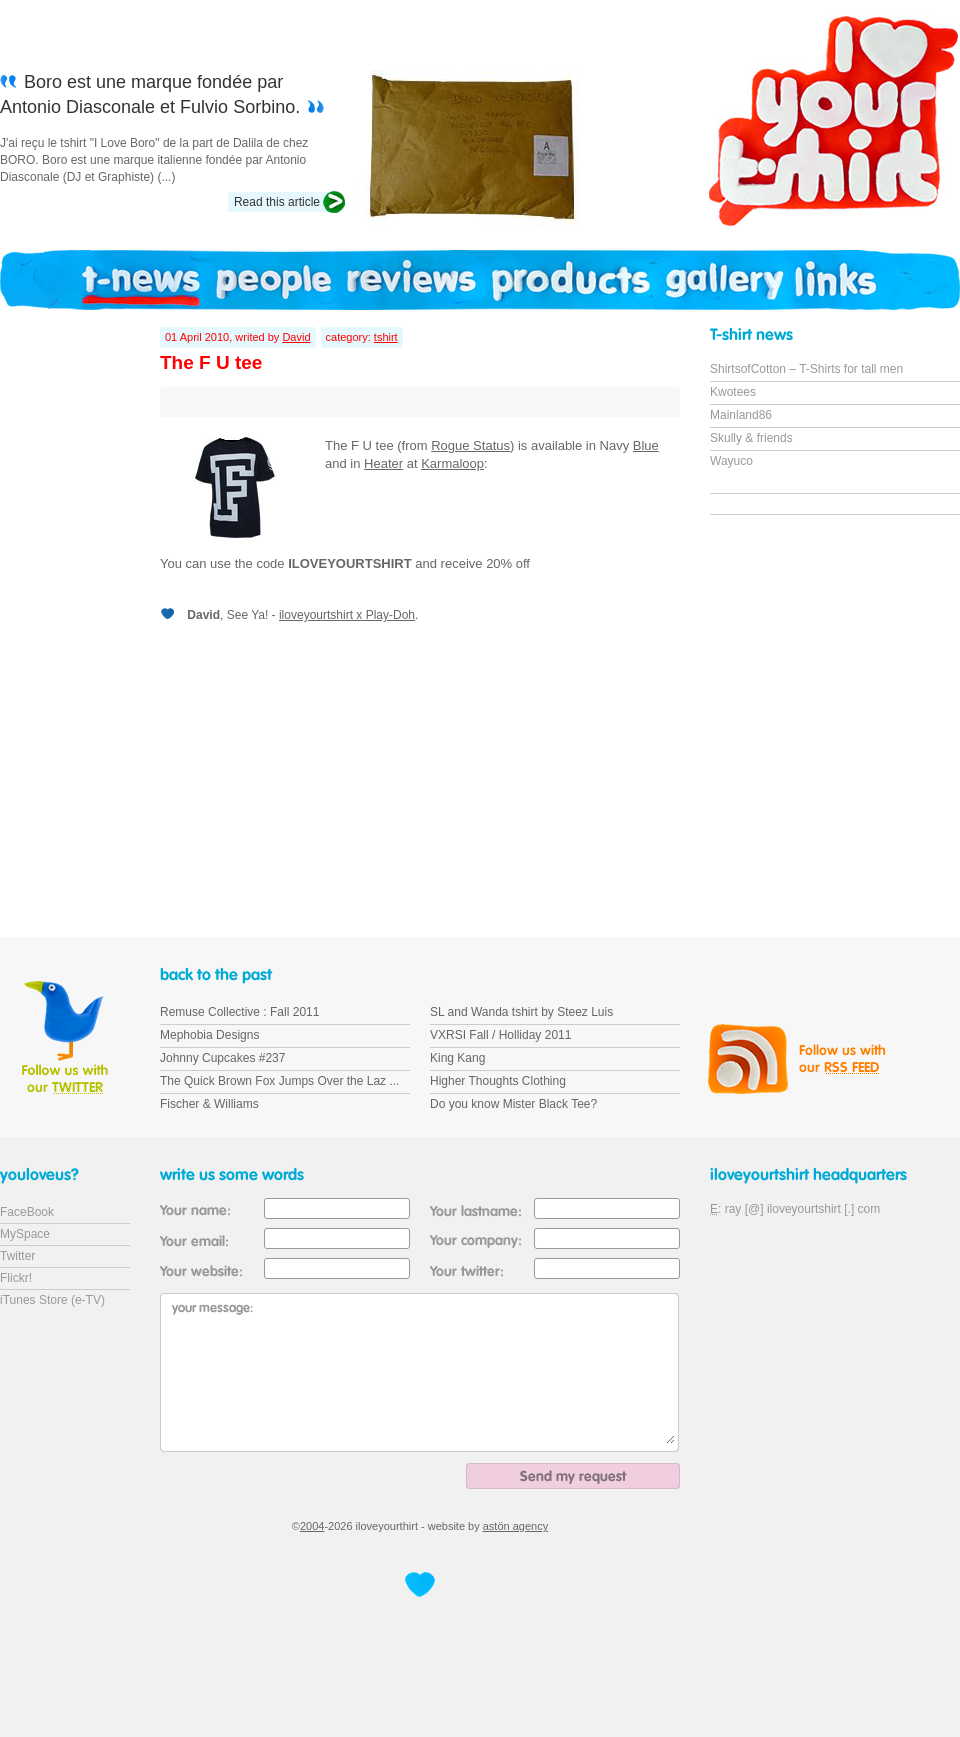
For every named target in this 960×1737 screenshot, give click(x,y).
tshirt (386, 337)
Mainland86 (741, 415)
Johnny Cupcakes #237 (222, 1058)
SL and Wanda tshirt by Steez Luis (521, 1012)
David (296, 337)
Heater (383, 463)
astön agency (515, 1526)
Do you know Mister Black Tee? (513, 1104)
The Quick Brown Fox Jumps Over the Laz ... (279, 1081)
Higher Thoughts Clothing (498, 1081)
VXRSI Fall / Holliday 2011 (500, 1035)
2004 (312, 1526)
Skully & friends (751, 438)
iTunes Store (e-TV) (52, 1300)
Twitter (17, 1256)
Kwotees (733, 392)
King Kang (457, 1058)
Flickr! (16, 1278)
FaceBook (27, 1212)
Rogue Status (470, 445)
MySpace (25, 1234)
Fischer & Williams (209, 1104)
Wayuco (731, 461)
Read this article (277, 202)
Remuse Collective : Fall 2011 (239, 1012)
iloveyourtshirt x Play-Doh (347, 615)
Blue (646, 445)
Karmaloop (452, 463)
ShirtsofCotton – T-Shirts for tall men (806, 369)
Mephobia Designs (209, 1035)
